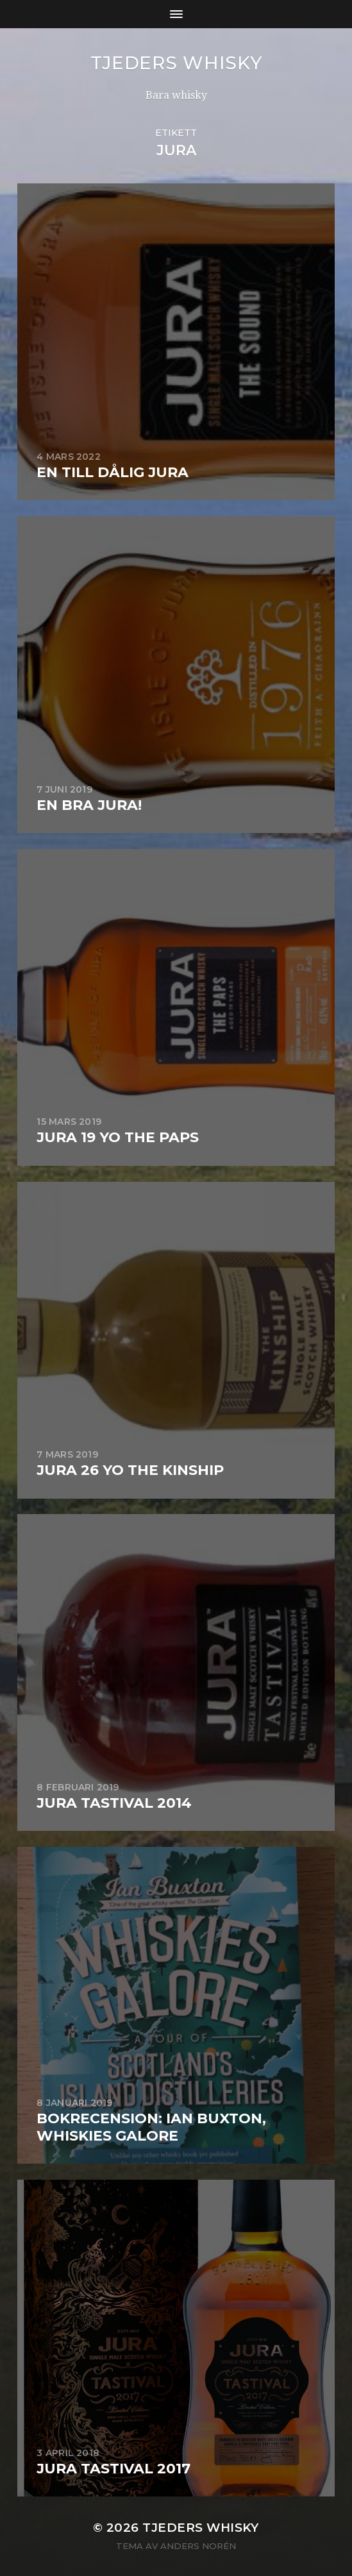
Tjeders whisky (176, 63)
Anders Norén (198, 2546)
